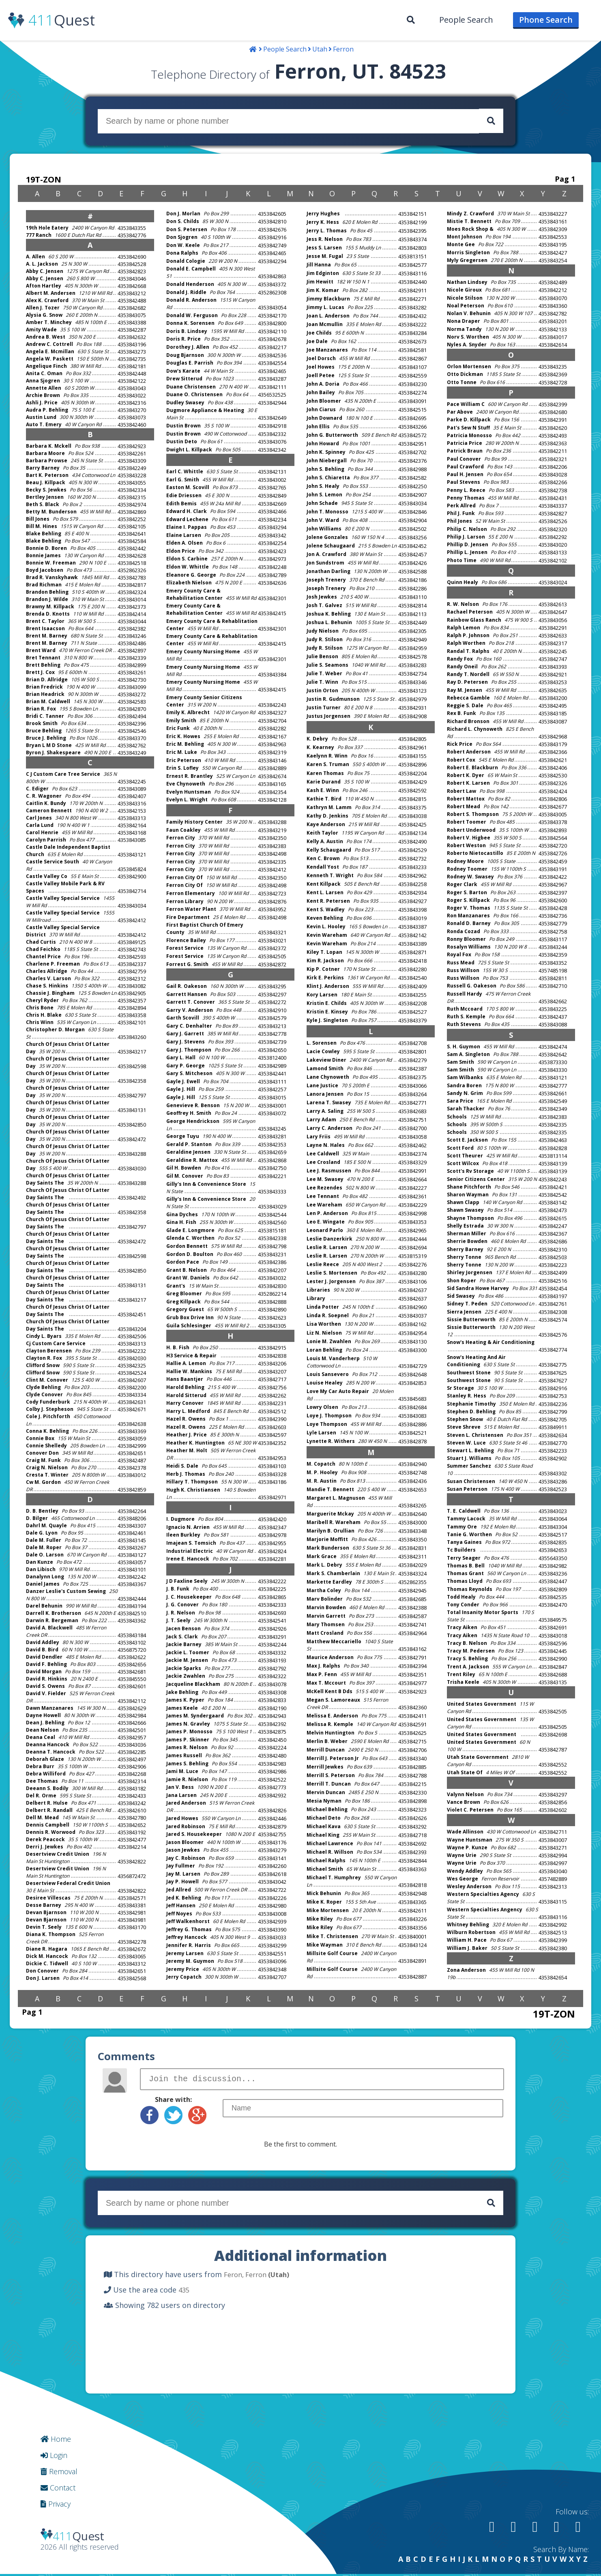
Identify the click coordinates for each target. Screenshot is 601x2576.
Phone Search (546, 19)
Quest (61, 20)
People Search (466, 19)
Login (54, 2455)
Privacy (56, 2504)
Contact (58, 2487)
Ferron (343, 49)
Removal (59, 2471)
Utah (319, 49)
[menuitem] (411, 20)
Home (56, 2439)
